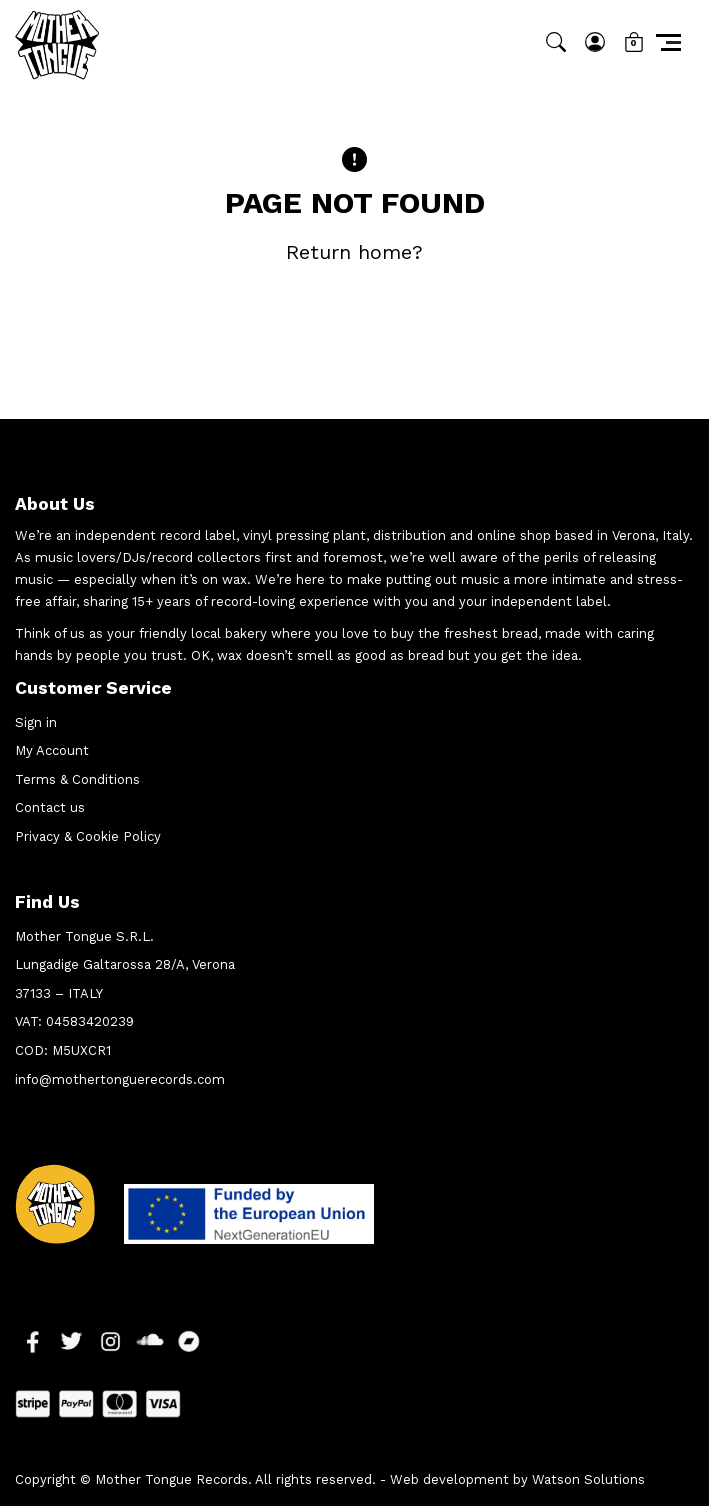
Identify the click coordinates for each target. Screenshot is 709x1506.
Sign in (36, 722)
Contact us (50, 807)
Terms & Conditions (77, 779)
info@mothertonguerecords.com (120, 1079)
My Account (52, 750)
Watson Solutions (588, 1479)
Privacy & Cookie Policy (88, 836)
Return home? (354, 252)
